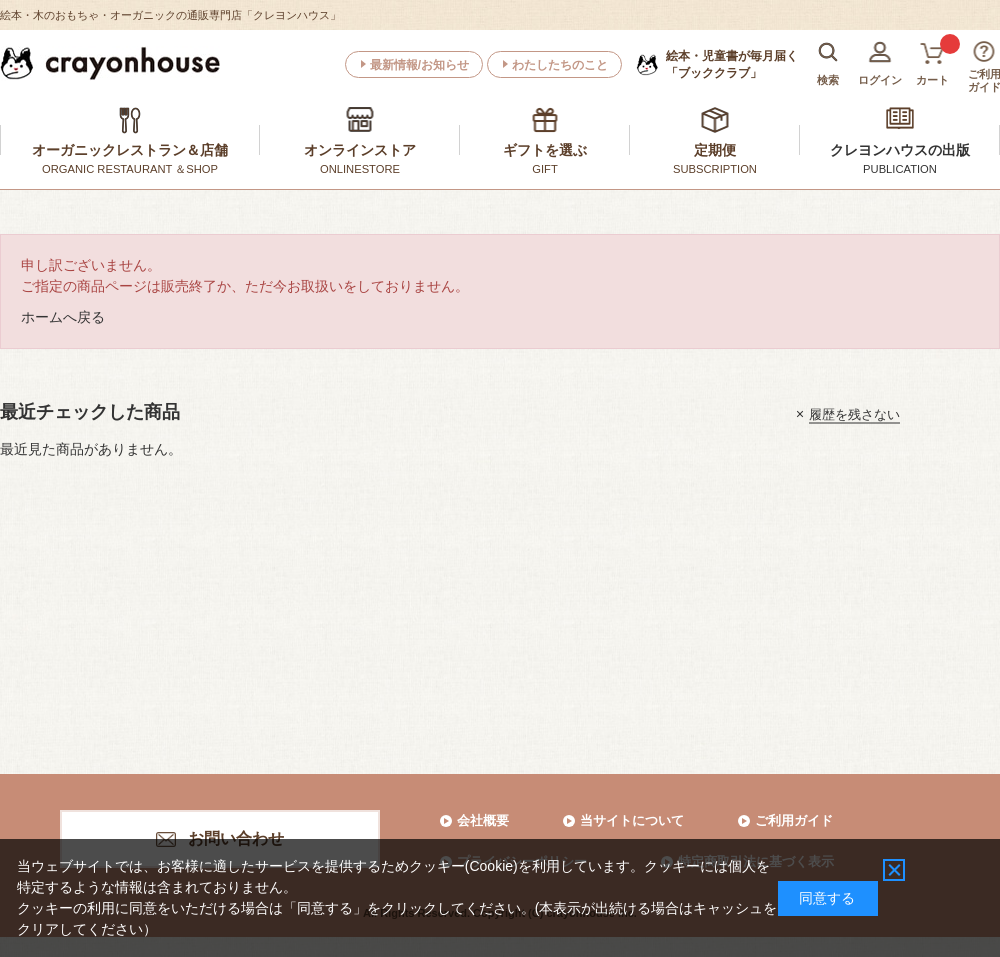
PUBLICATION (900, 169)
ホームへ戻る (63, 317)
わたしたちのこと (560, 65)
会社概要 (483, 820)
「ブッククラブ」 (732, 64)
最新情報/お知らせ (419, 65)
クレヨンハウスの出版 (900, 150)
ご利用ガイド (794, 820)
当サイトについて (632, 820)
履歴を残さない (854, 413)
